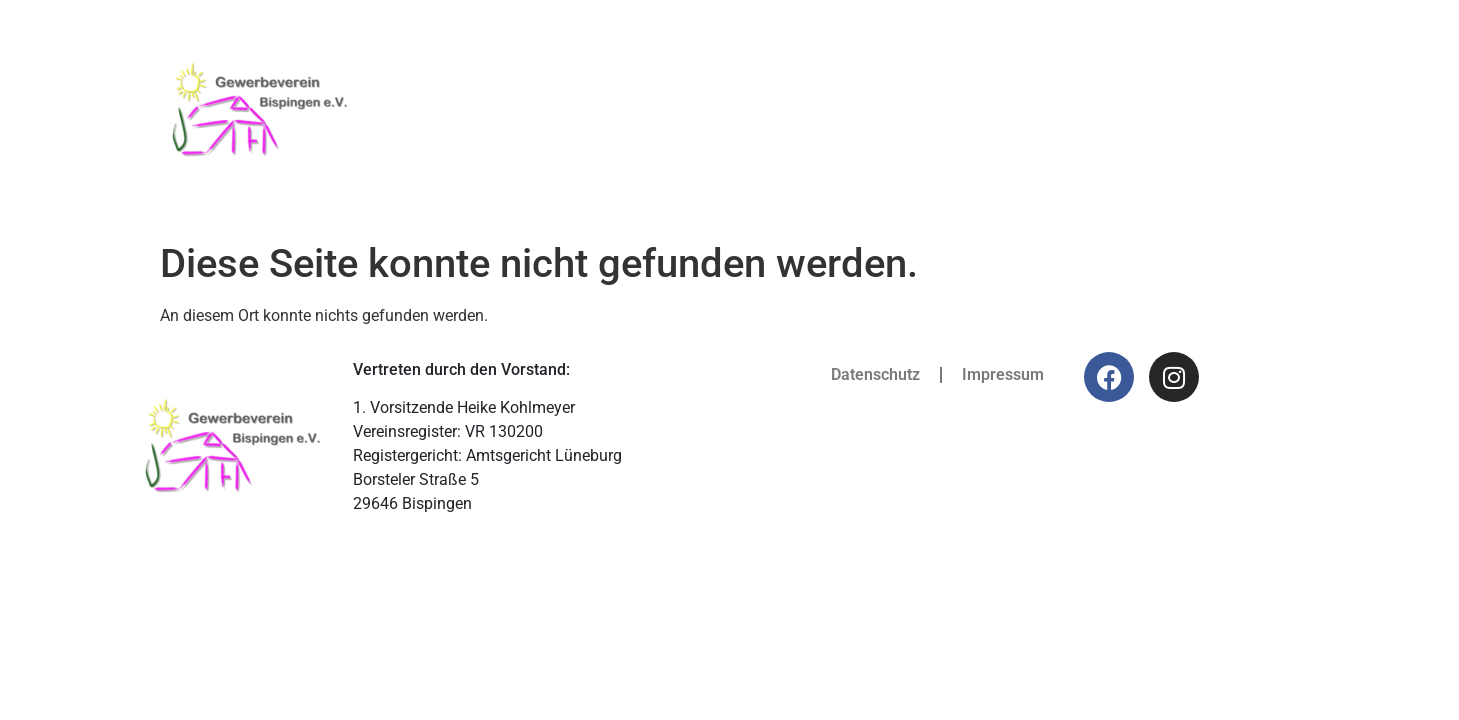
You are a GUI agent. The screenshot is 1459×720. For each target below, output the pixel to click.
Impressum (1003, 374)
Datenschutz (875, 374)
